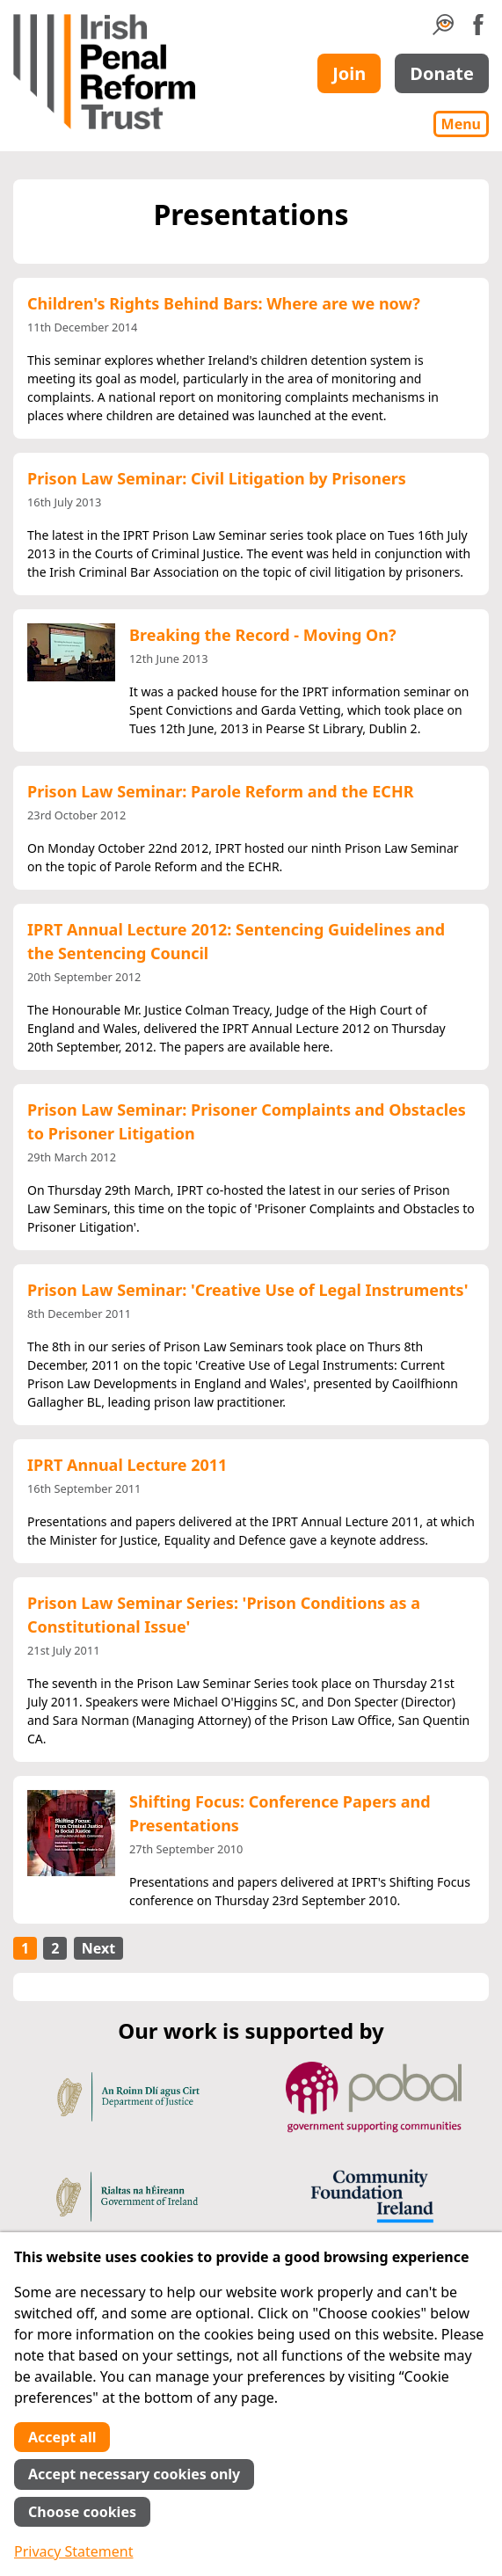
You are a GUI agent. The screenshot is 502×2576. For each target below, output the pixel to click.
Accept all (62, 2437)
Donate (442, 73)
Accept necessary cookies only (134, 2474)
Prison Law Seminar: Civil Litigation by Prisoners (216, 478)
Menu (461, 124)
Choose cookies (82, 2511)
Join (349, 73)
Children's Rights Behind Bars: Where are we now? (223, 303)
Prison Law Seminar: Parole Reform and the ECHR (220, 791)
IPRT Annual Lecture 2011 (127, 1464)
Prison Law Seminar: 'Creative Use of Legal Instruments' (247, 1289)
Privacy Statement (74, 2551)
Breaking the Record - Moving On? (263, 634)
